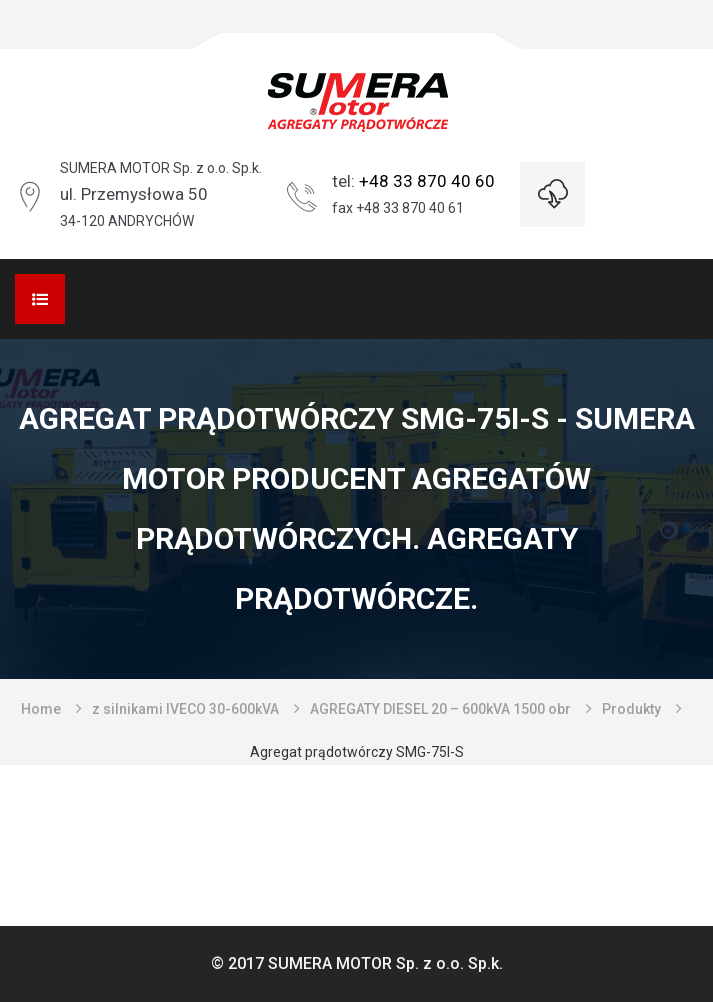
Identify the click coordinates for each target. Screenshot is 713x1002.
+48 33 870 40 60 (427, 181)
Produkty (631, 709)
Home (41, 709)
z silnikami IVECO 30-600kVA (185, 709)
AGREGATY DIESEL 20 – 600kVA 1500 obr (440, 709)
